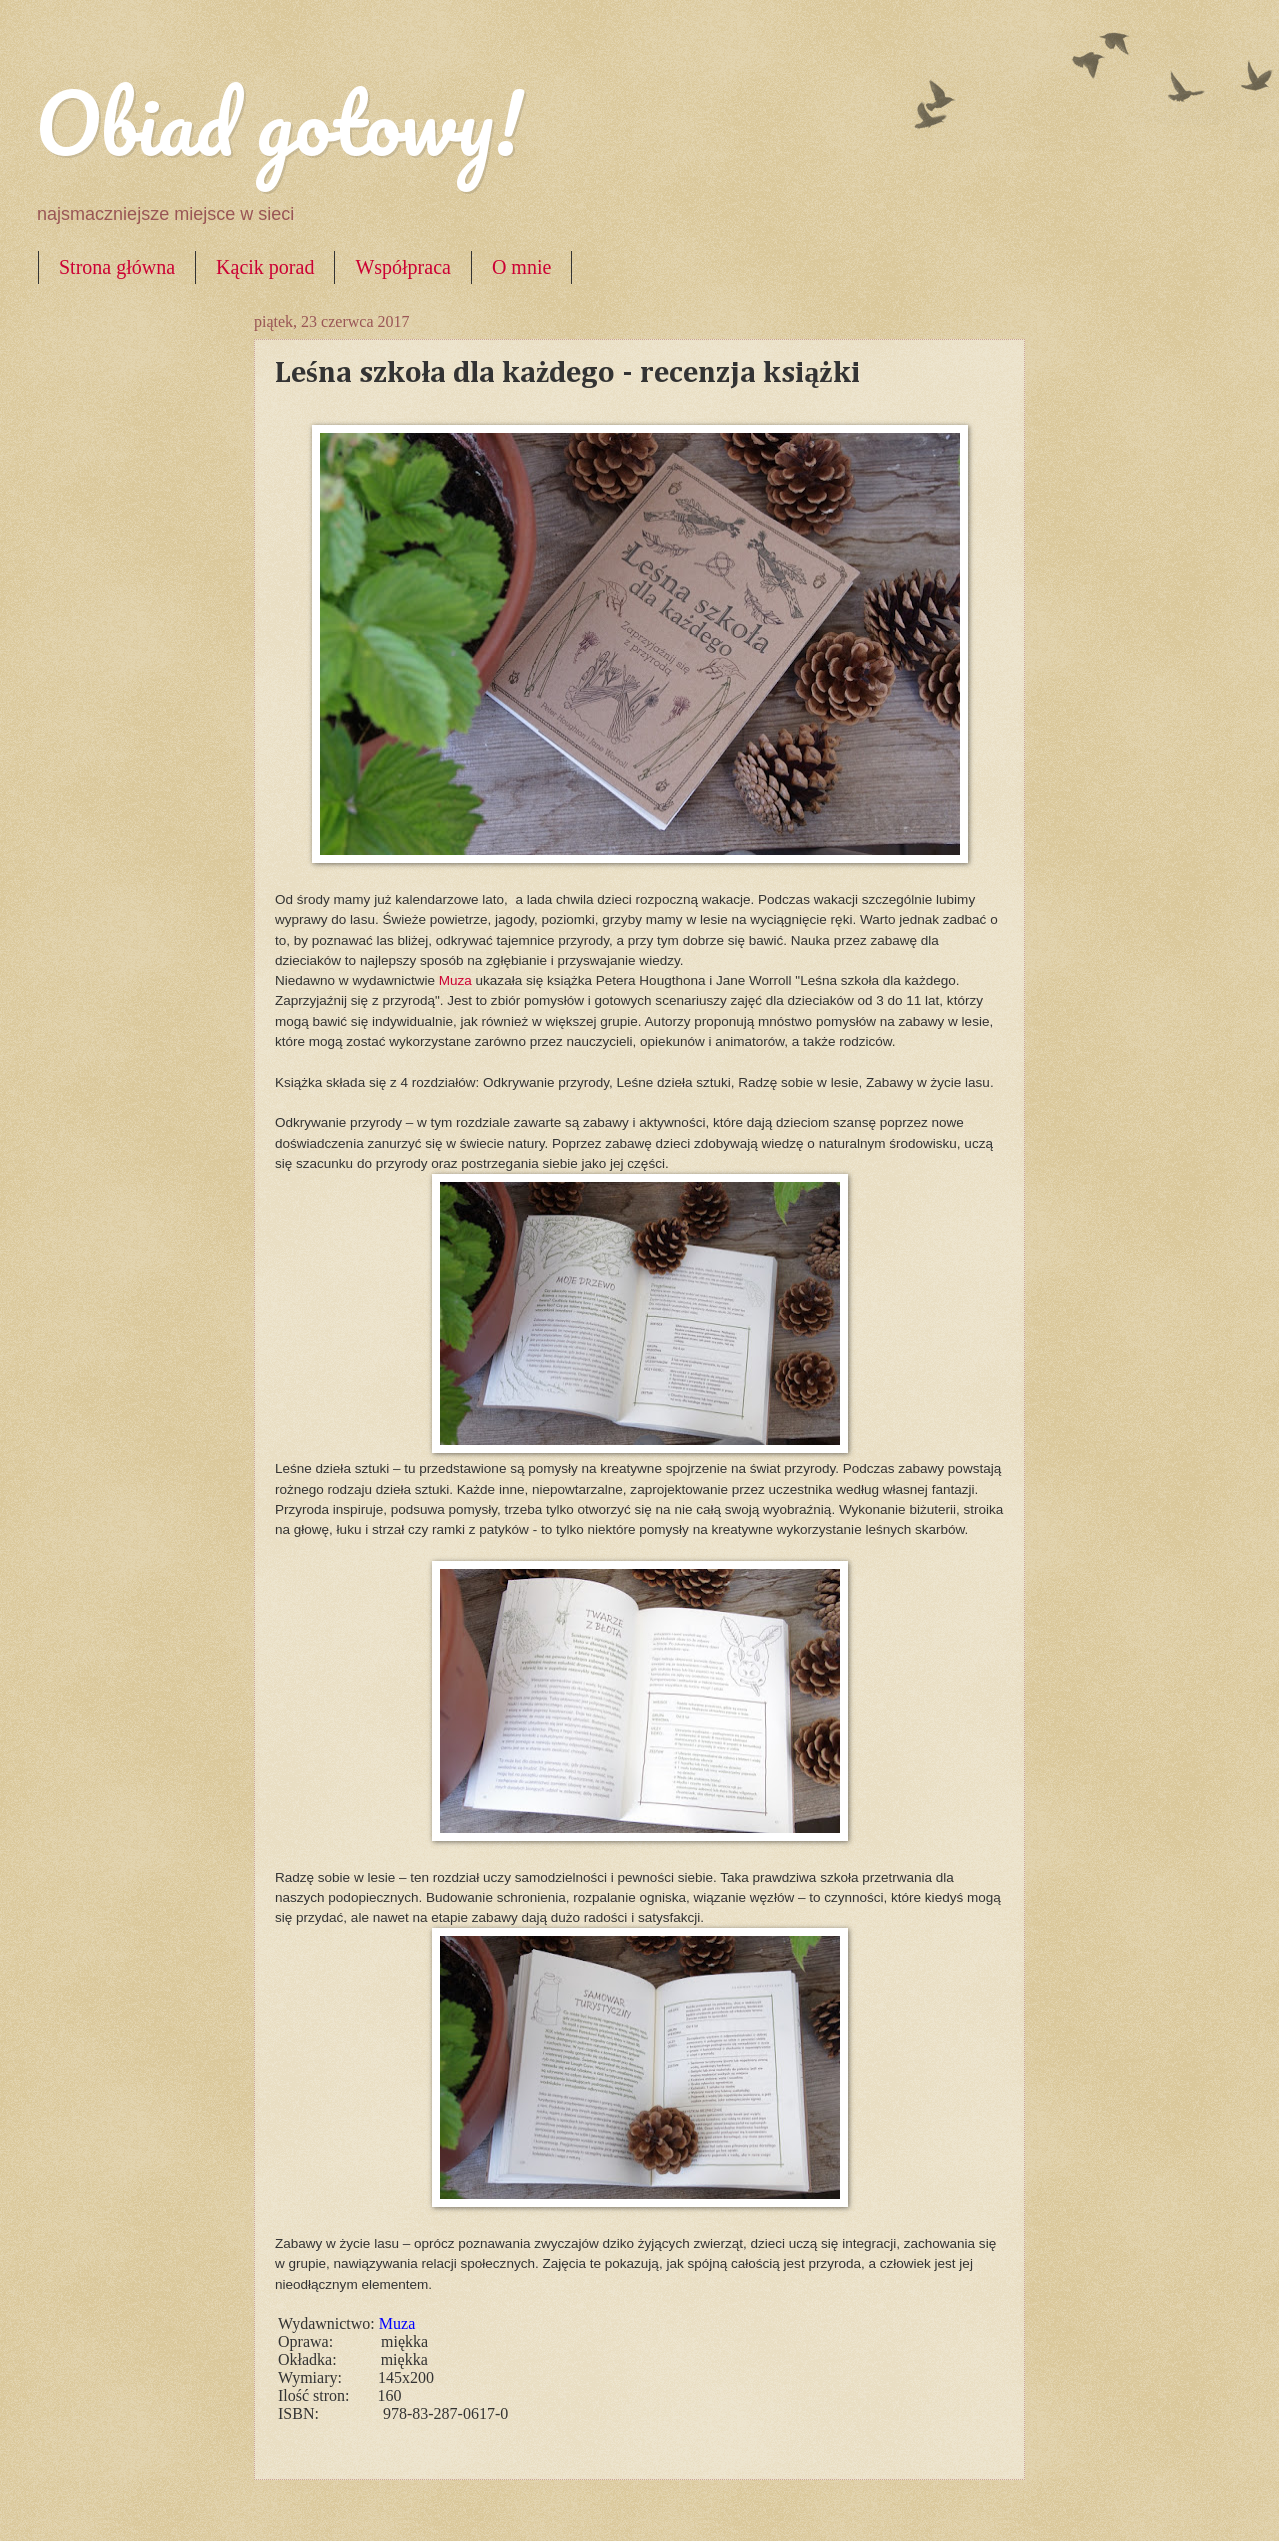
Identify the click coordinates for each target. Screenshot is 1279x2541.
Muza (457, 980)
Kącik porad (265, 267)
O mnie (521, 267)
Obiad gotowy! (279, 122)
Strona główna (117, 267)
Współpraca (403, 267)
